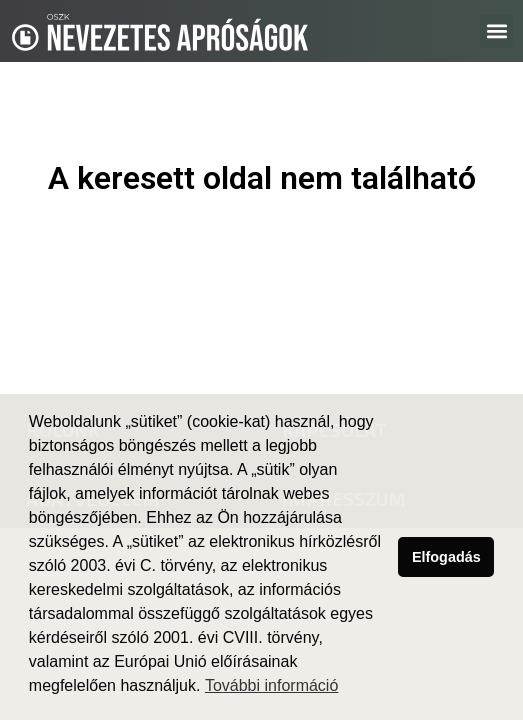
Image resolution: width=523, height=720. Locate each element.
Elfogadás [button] (446, 557)
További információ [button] (271, 685)
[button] (496, 31)
